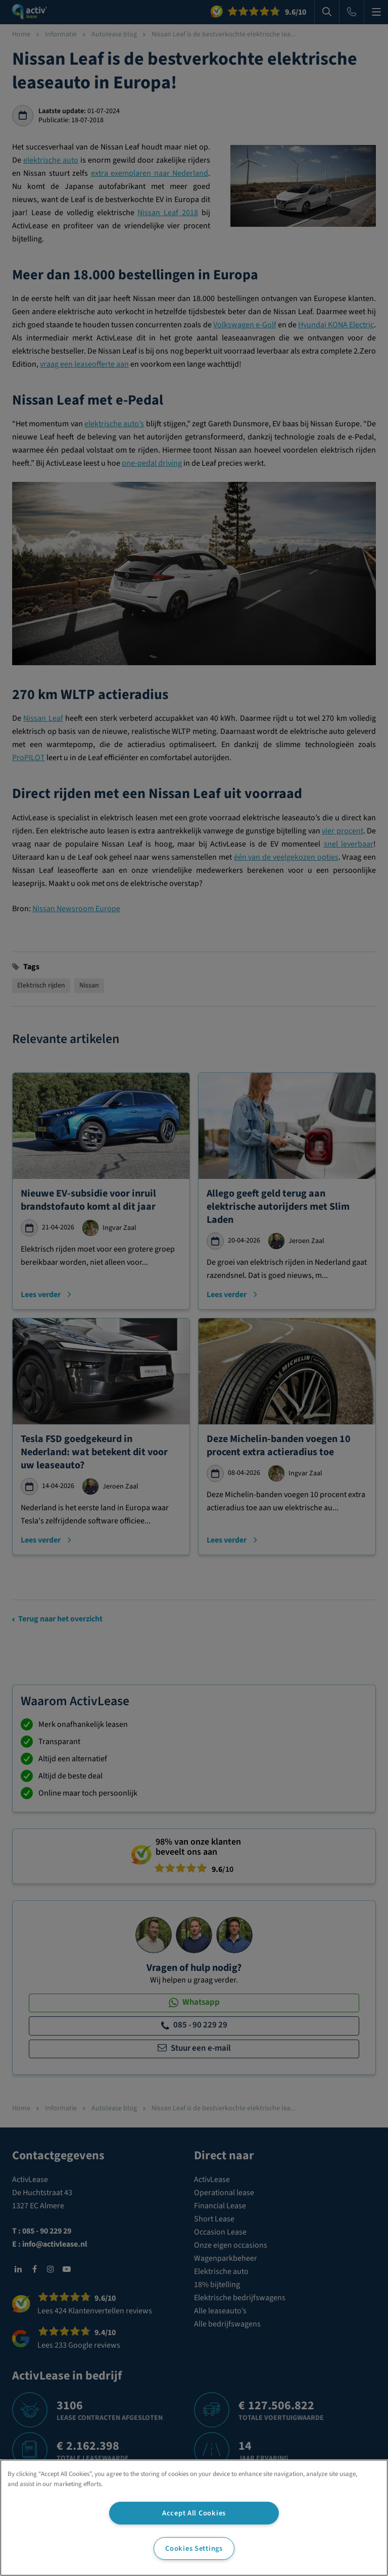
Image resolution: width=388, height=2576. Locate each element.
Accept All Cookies (194, 2513)
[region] (194, 2517)
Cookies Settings (194, 2548)
